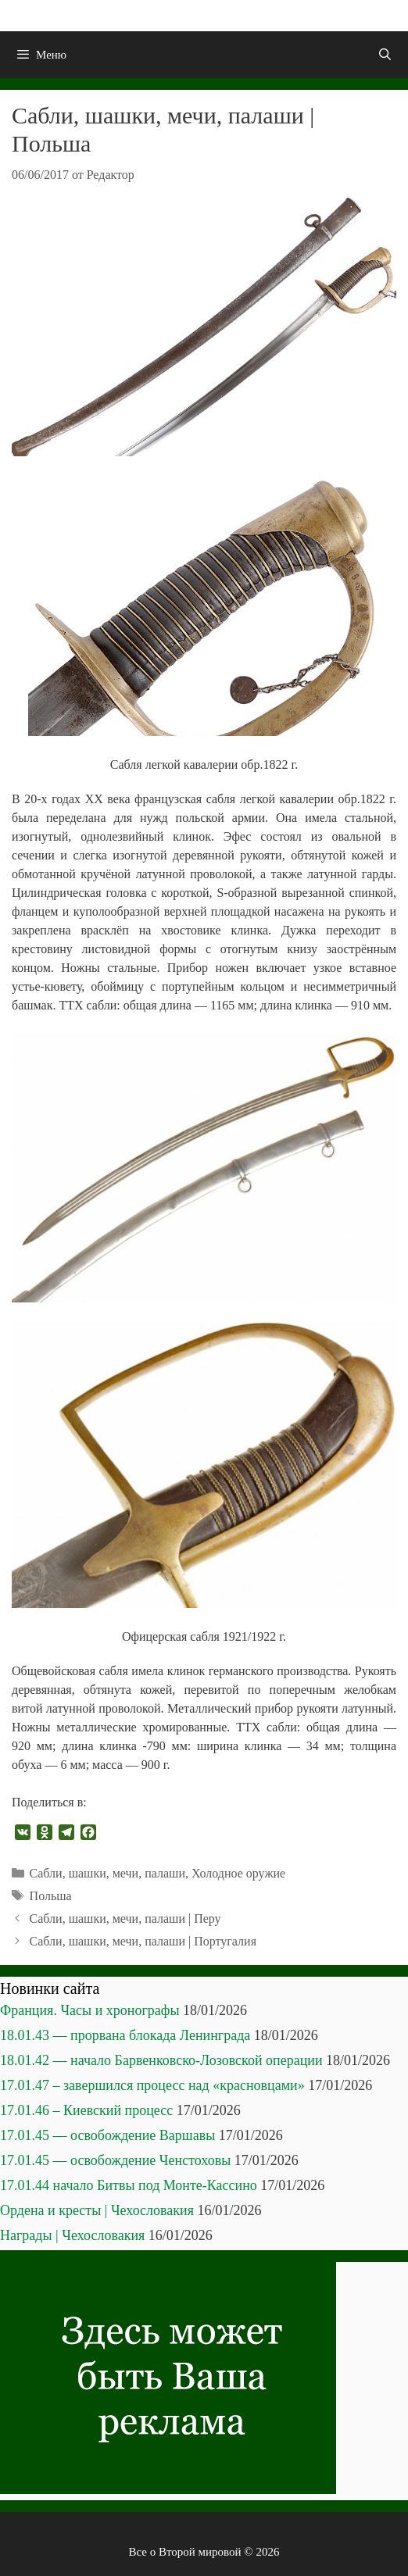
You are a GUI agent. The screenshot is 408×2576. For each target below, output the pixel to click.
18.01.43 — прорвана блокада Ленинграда (125, 2035)
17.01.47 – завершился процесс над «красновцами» (152, 2085)
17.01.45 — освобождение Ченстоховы (115, 2160)
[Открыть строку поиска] (385, 54)
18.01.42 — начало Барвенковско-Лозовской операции (161, 2060)
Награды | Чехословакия (72, 2235)
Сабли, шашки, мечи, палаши (107, 1873)
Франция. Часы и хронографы (90, 2010)
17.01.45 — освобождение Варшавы (107, 2135)
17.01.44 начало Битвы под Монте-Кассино (128, 2185)
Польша (51, 1896)
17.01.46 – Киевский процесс (86, 2110)
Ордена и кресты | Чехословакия (97, 2210)
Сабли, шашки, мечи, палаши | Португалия (143, 1941)
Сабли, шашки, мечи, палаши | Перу (125, 1918)
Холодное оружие (238, 1873)
